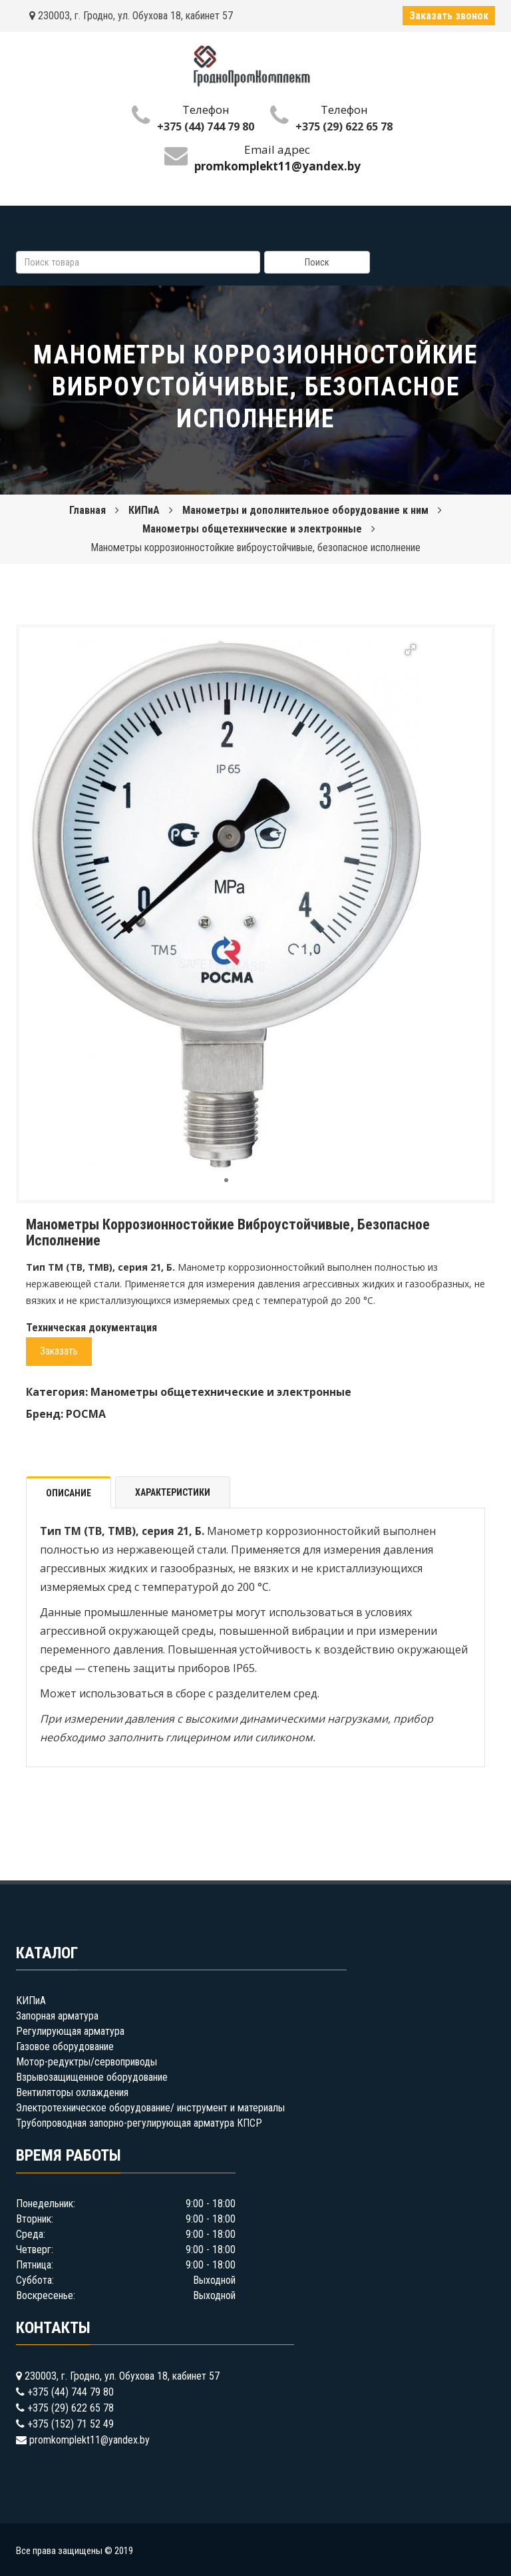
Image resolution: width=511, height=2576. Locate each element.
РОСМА (86, 1413)
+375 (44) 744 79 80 (205, 126)
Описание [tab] (68, 1493)
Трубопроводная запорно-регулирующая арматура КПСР (139, 2123)
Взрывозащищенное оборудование (92, 2077)
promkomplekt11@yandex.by (89, 2440)
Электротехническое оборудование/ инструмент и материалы (150, 2107)
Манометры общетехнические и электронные (252, 529)
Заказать (59, 1351)
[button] (410, 649)
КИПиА (144, 510)
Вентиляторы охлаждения (72, 2092)
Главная (87, 510)
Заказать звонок (448, 15)
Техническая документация (91, 1327)
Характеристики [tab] (172, 1492)
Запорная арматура (57, 2016)
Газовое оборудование (65, 2046)
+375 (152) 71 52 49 (70, 2424)
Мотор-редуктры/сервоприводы (86, 2061)
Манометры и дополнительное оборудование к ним (305, 510)
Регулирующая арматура (70, 2031)
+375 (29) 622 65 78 (344, 126)
